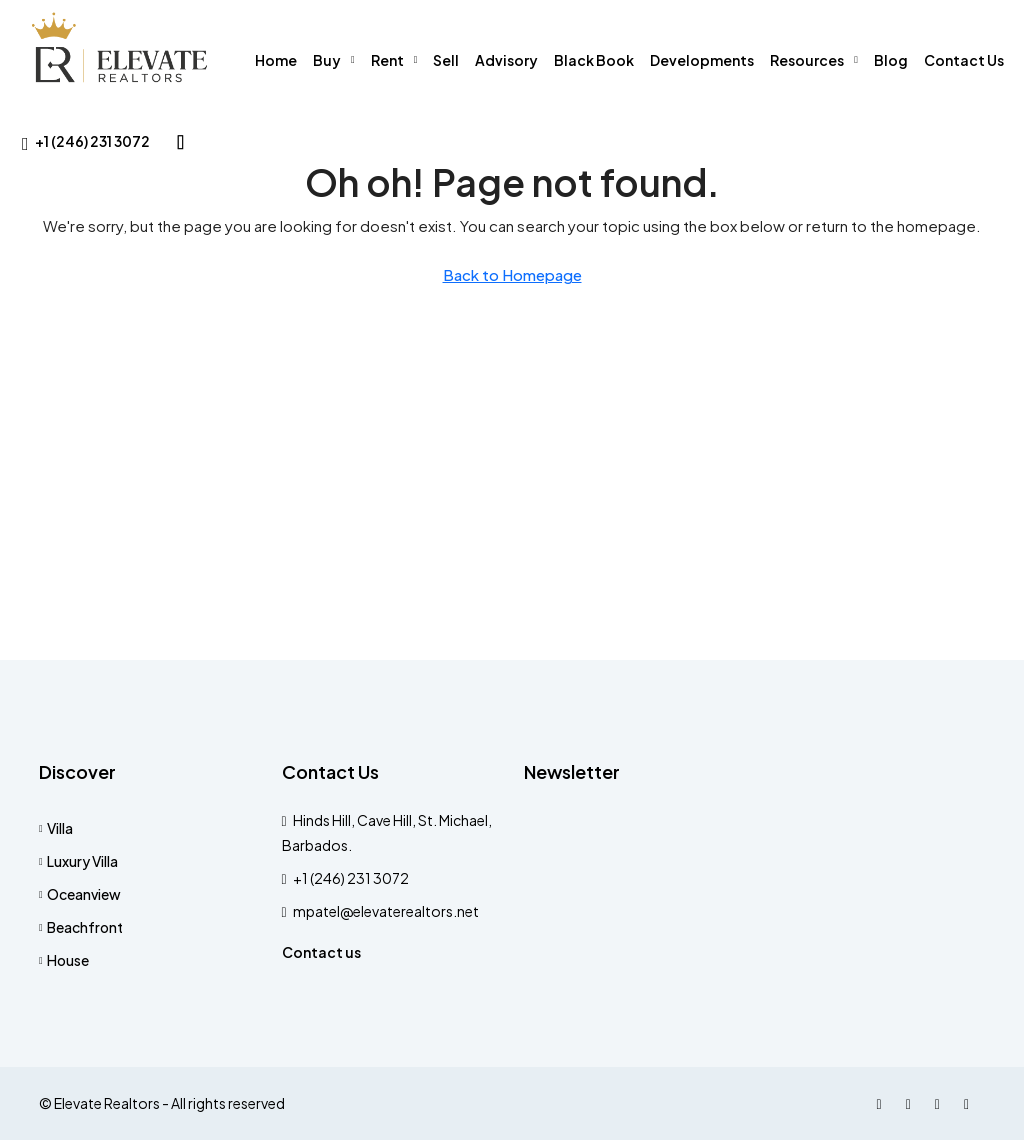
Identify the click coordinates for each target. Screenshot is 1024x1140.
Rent (387, 60)
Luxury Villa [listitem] (78, 861)
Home (276, 60)
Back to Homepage (512, 274)
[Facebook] (883, 1103)
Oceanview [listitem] (80, 894)
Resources (807, 60)
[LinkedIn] (941, 1103)
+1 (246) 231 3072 (351, 878)
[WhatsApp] (970, 1103)
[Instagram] (912, 1103)
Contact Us (964, 60)
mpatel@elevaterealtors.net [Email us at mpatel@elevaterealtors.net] (386, 911)
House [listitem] (64, 960)
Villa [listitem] (56, 828)
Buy (327, 60)
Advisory (506, 60)
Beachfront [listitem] (81, 927)
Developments (702, 60)
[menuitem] (86, 141)
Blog (891, 60)
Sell (446, 60)
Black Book (594, 60)
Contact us (321, 952)
